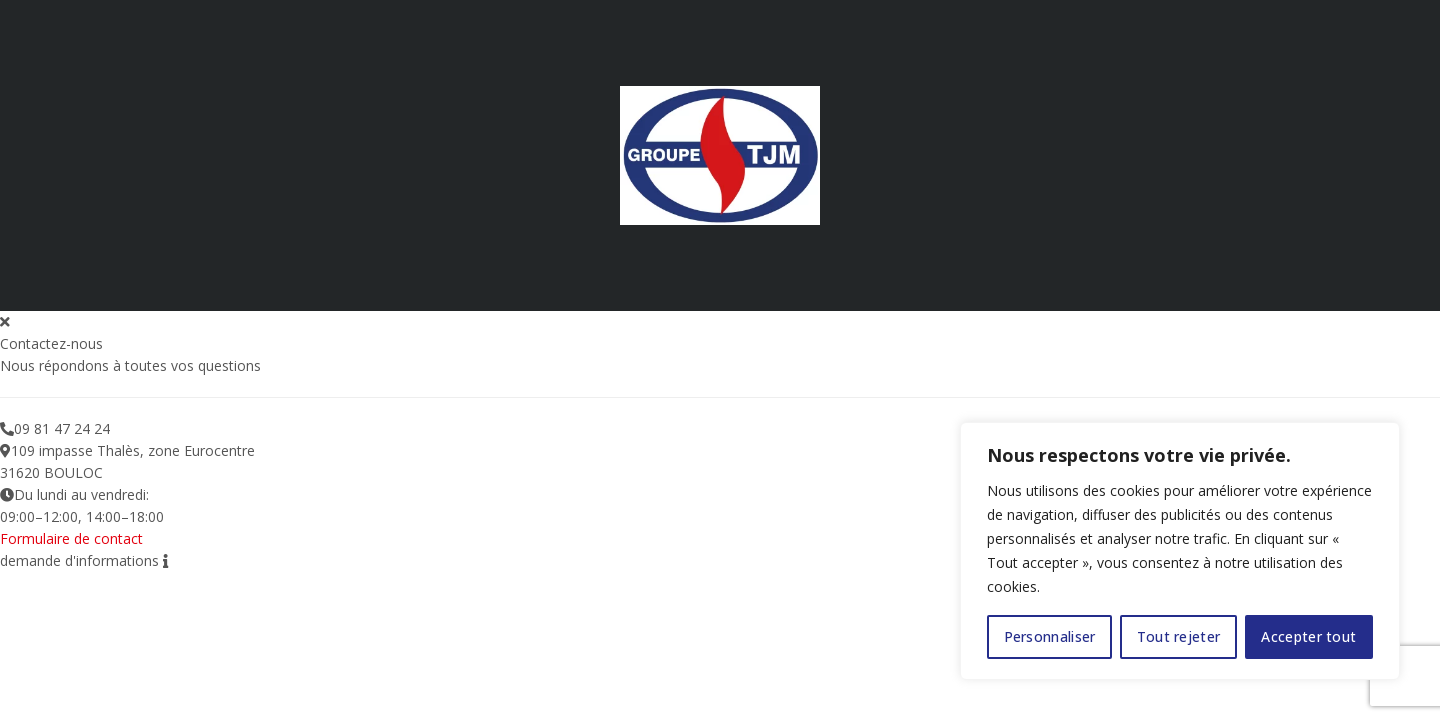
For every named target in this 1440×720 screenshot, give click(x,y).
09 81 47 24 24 (62, 428)
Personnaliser (1050, 636)
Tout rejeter (1179, 636)
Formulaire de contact (71, 538)
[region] (1180, 551)
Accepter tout (1308, 636)
